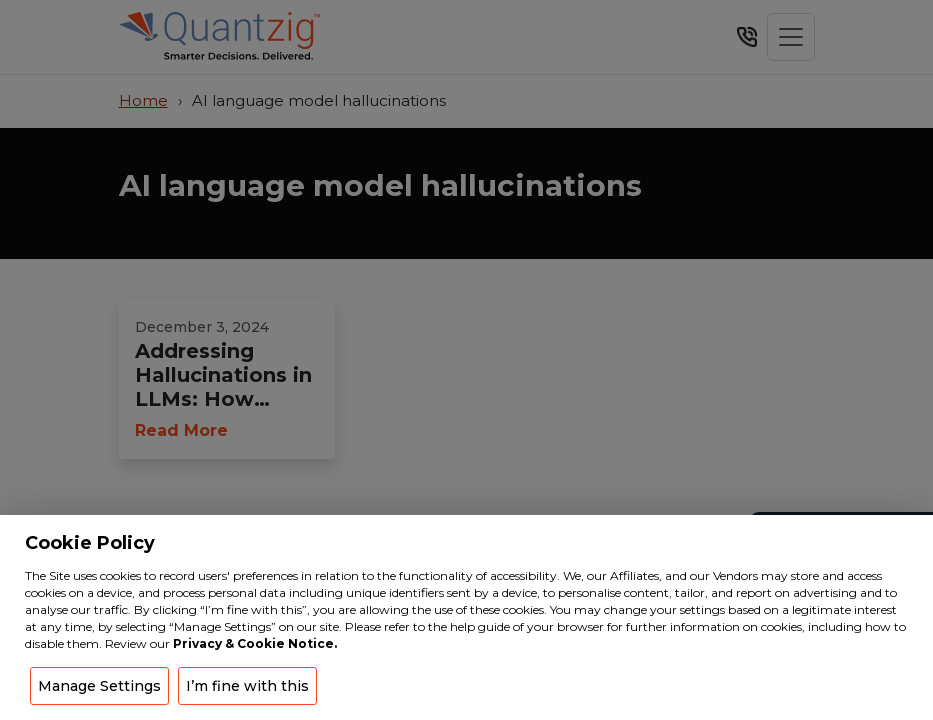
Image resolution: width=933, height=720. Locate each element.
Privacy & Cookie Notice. (255, 643)
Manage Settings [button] (99, 686)
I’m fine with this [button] (247, 686)
